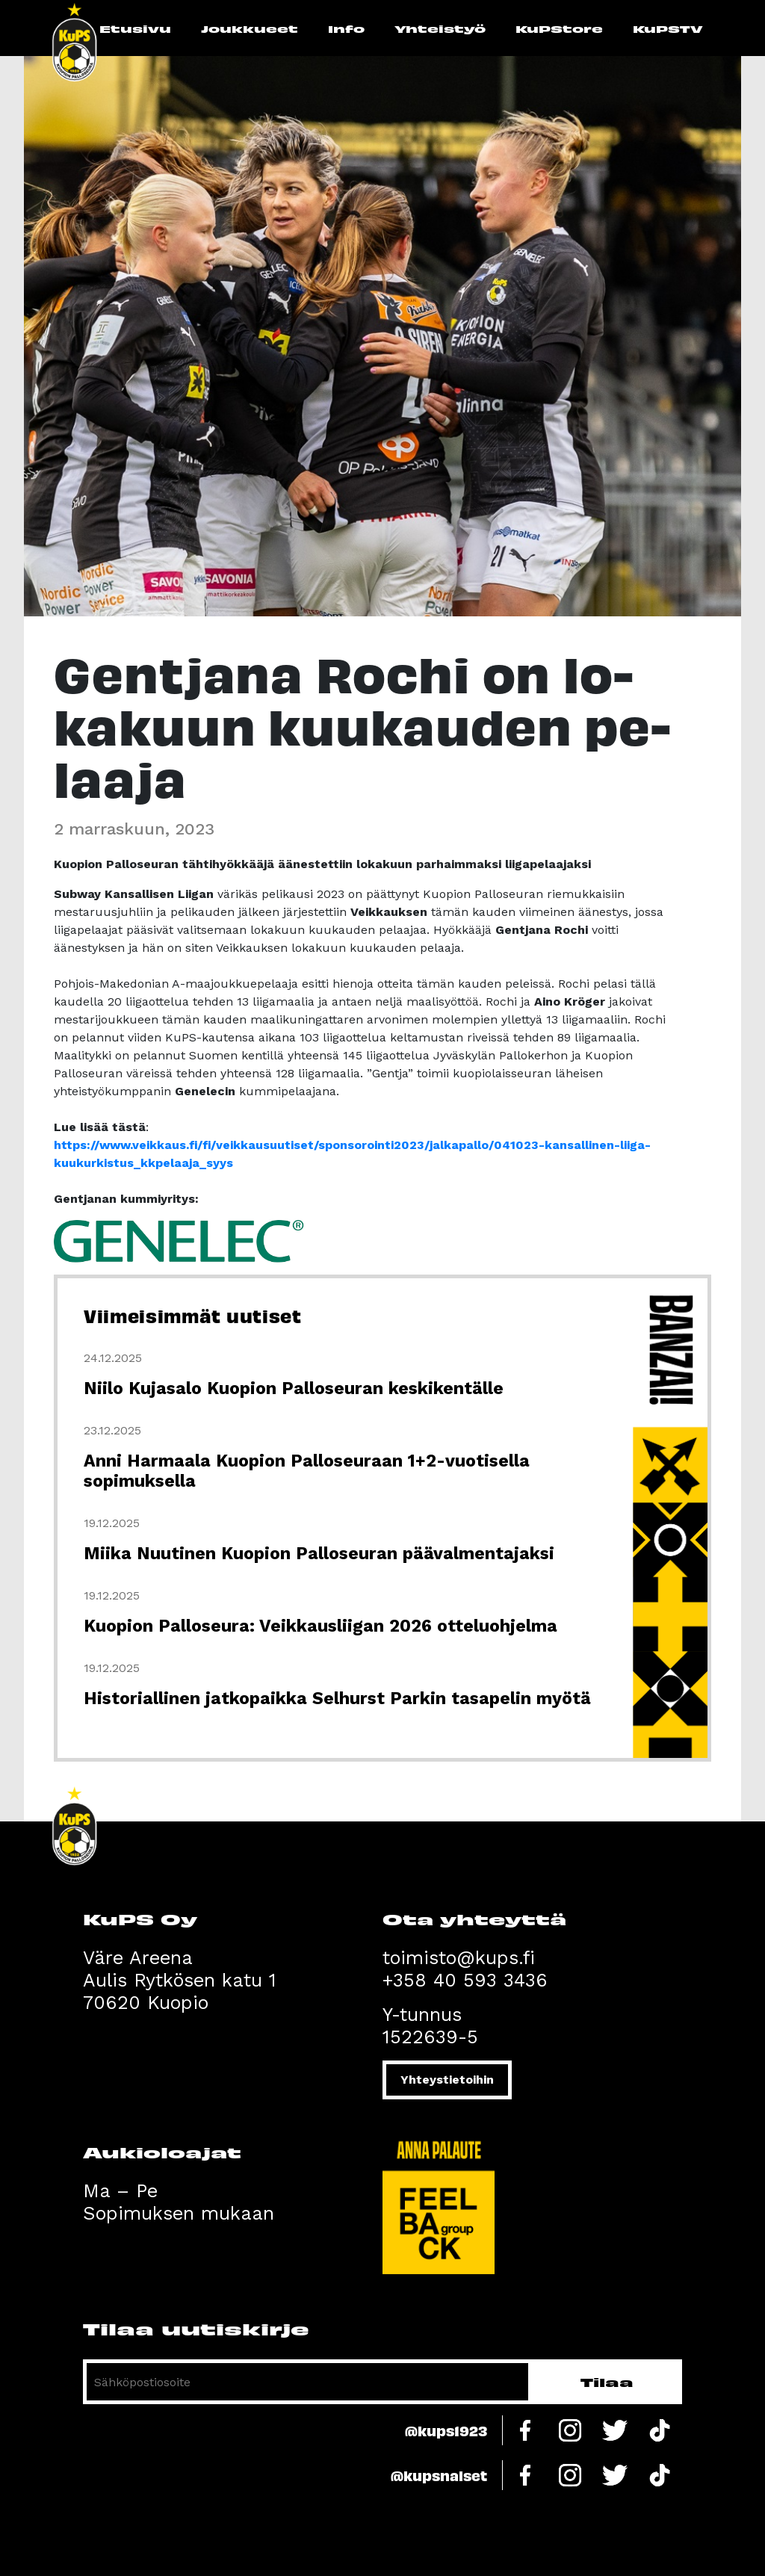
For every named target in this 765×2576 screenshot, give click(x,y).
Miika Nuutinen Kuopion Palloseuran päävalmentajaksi (319, 1554)
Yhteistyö (440, 28)
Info (346, 28)
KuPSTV (668, 28)
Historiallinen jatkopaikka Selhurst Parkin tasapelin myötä (337, 1698)
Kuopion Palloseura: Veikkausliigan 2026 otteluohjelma (320, 1626)
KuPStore (559, 28)
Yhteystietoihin (447, 2079)
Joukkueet (249, 28)
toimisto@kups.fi (458, 1958)
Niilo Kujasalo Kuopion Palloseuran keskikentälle (294, 1388)
